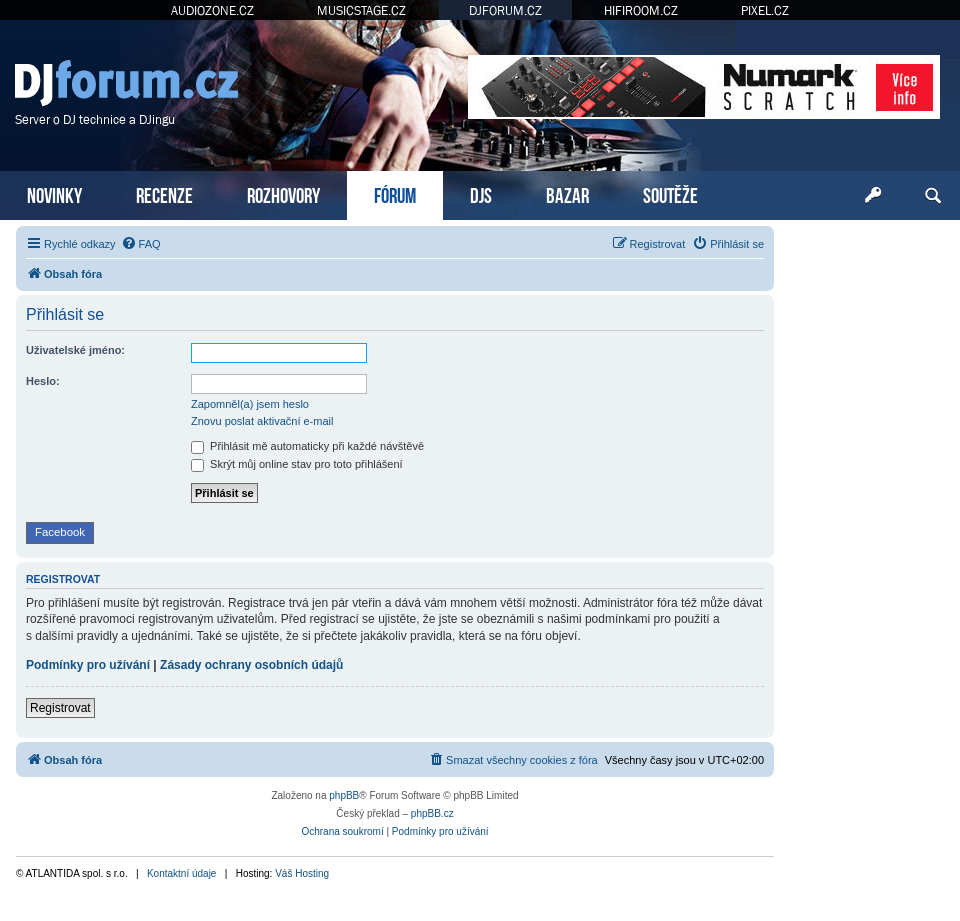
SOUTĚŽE (670, 193)
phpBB (344, 795)
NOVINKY (54, 193)
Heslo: (43, 381)
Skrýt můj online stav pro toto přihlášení (297, 464)
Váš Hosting (302, 873)
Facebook (60, 532)
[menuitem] (141, 244)
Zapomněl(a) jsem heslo (250, 404)
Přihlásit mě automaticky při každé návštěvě (307, 446)
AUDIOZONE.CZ (212, 10)
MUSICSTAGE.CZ (361, 10)
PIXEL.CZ (765, 10)
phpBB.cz (432, 813)
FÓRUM (395, 193)
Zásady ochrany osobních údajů (251, 665)
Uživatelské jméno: (75, 350)
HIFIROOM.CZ (641, 10)
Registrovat (60, 708)
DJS (481, 193)
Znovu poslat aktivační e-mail (262, 421)
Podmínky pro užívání (88, 665)
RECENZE (164, 193)
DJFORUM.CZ (505, 10)
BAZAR (567, 193)
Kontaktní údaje (182, 873)
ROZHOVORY (283, 193)
